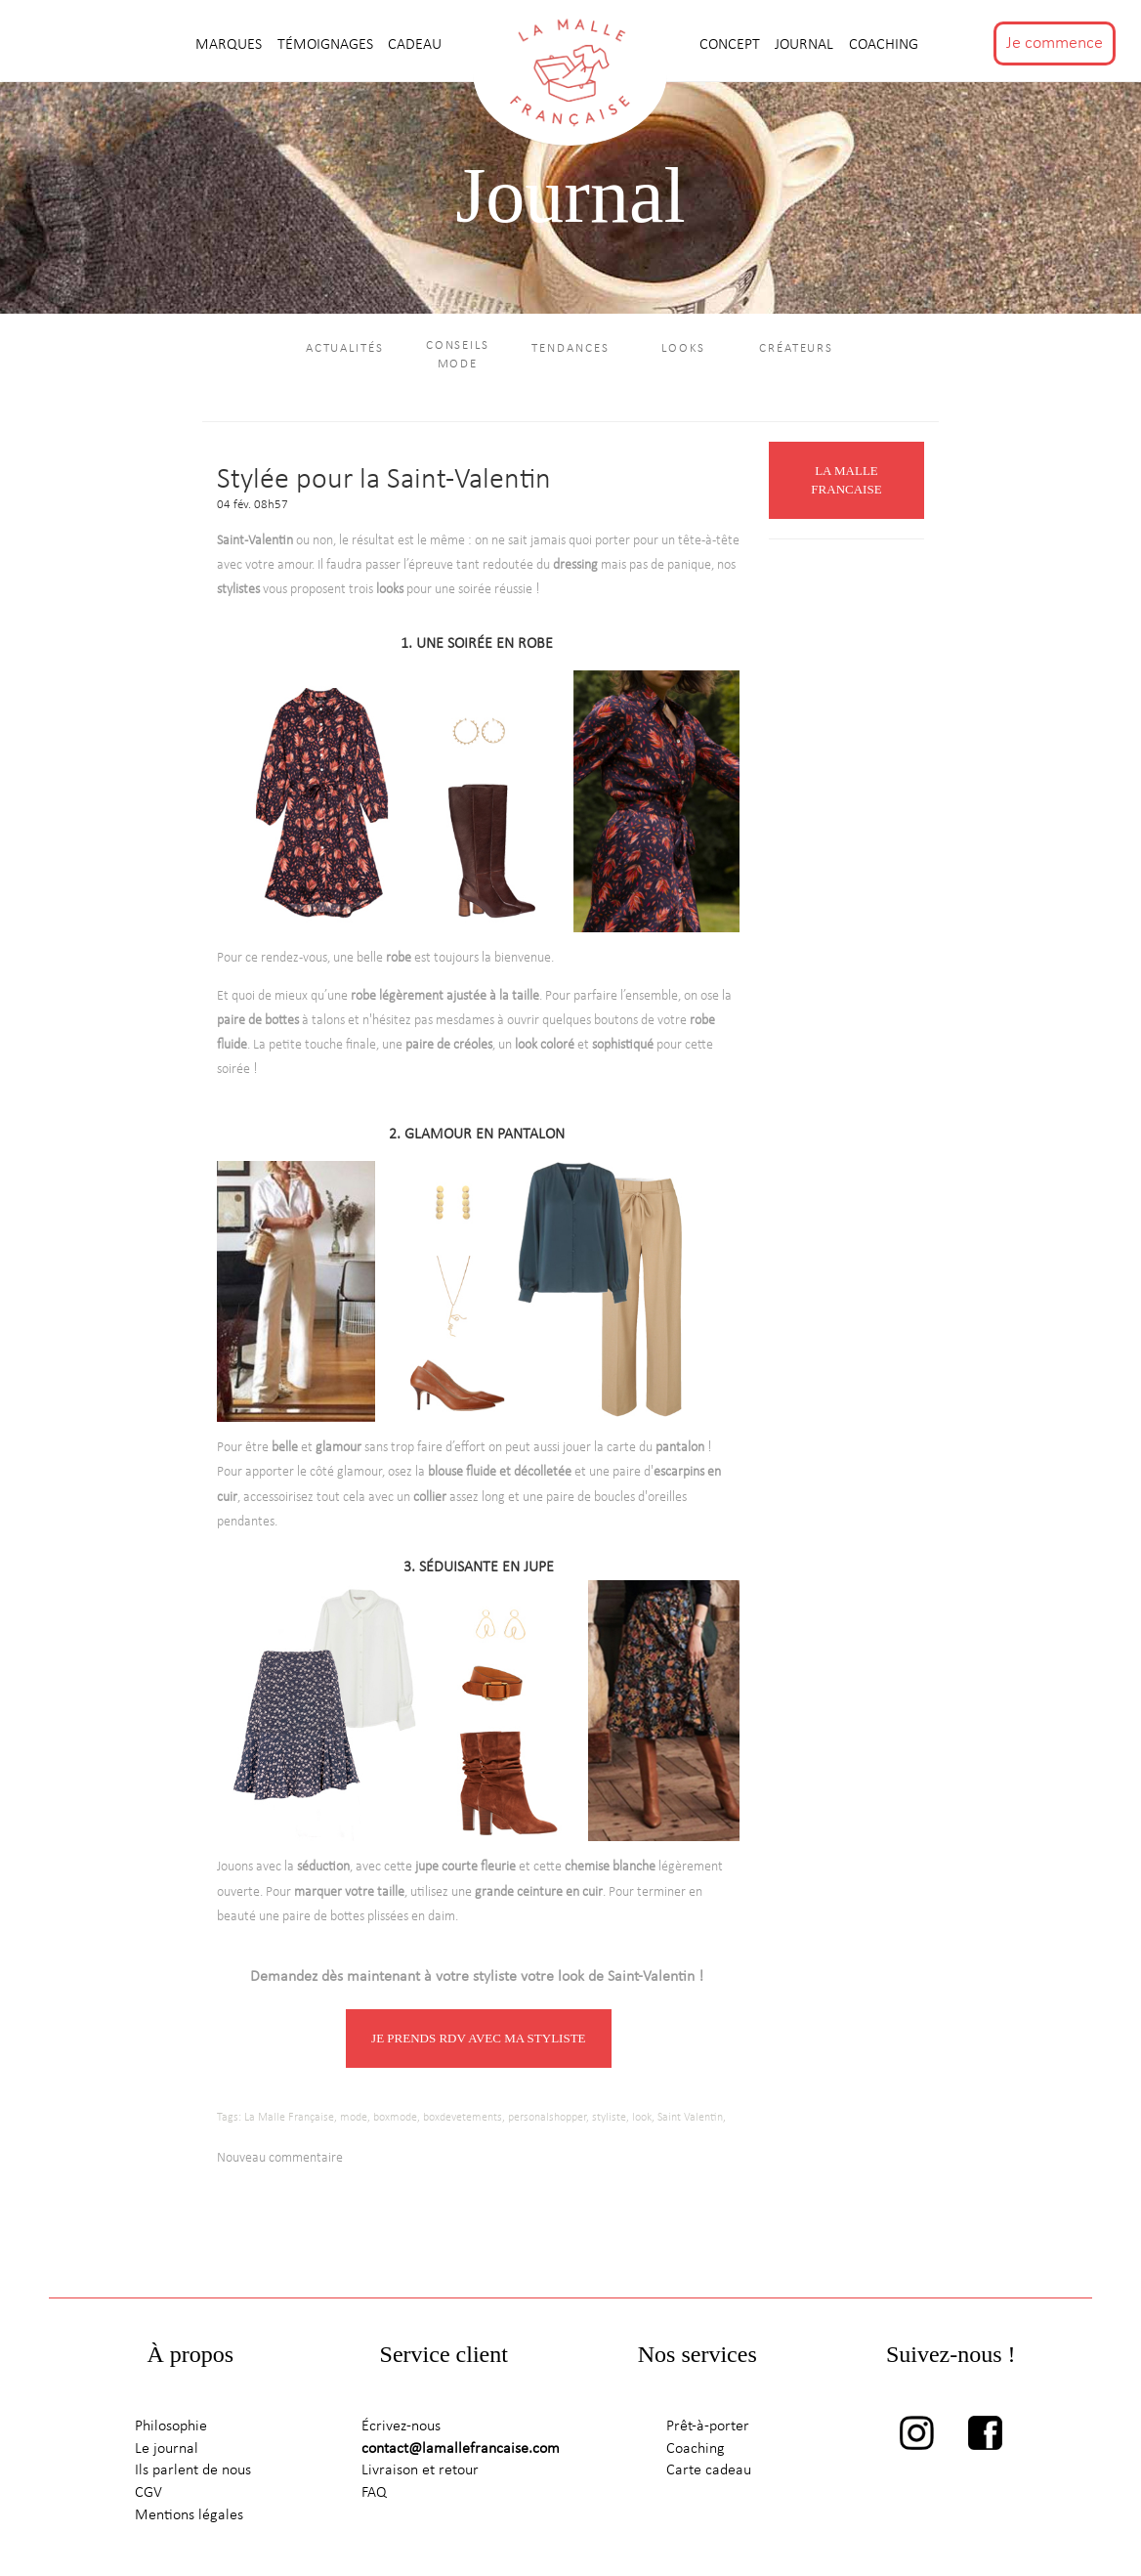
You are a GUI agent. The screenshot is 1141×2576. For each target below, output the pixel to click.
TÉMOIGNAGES (327, 45)
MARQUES (230, 45)
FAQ (374, 2493)
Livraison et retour (420, 2470)
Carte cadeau (708, 2470)
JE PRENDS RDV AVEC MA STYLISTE (478, 2038)
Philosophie (171, 2426)
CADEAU (415, 45)
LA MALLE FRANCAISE (846, 479)
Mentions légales (189, 2515)
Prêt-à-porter (707, 2426)
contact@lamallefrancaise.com (460, 2449)
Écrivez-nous (401, 2426)
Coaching (883, 45)
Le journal (166, 2449)
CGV (148, 2493)
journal (806, 45)
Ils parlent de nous (193, 2470)
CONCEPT (731, 45)
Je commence (1054, 43)
